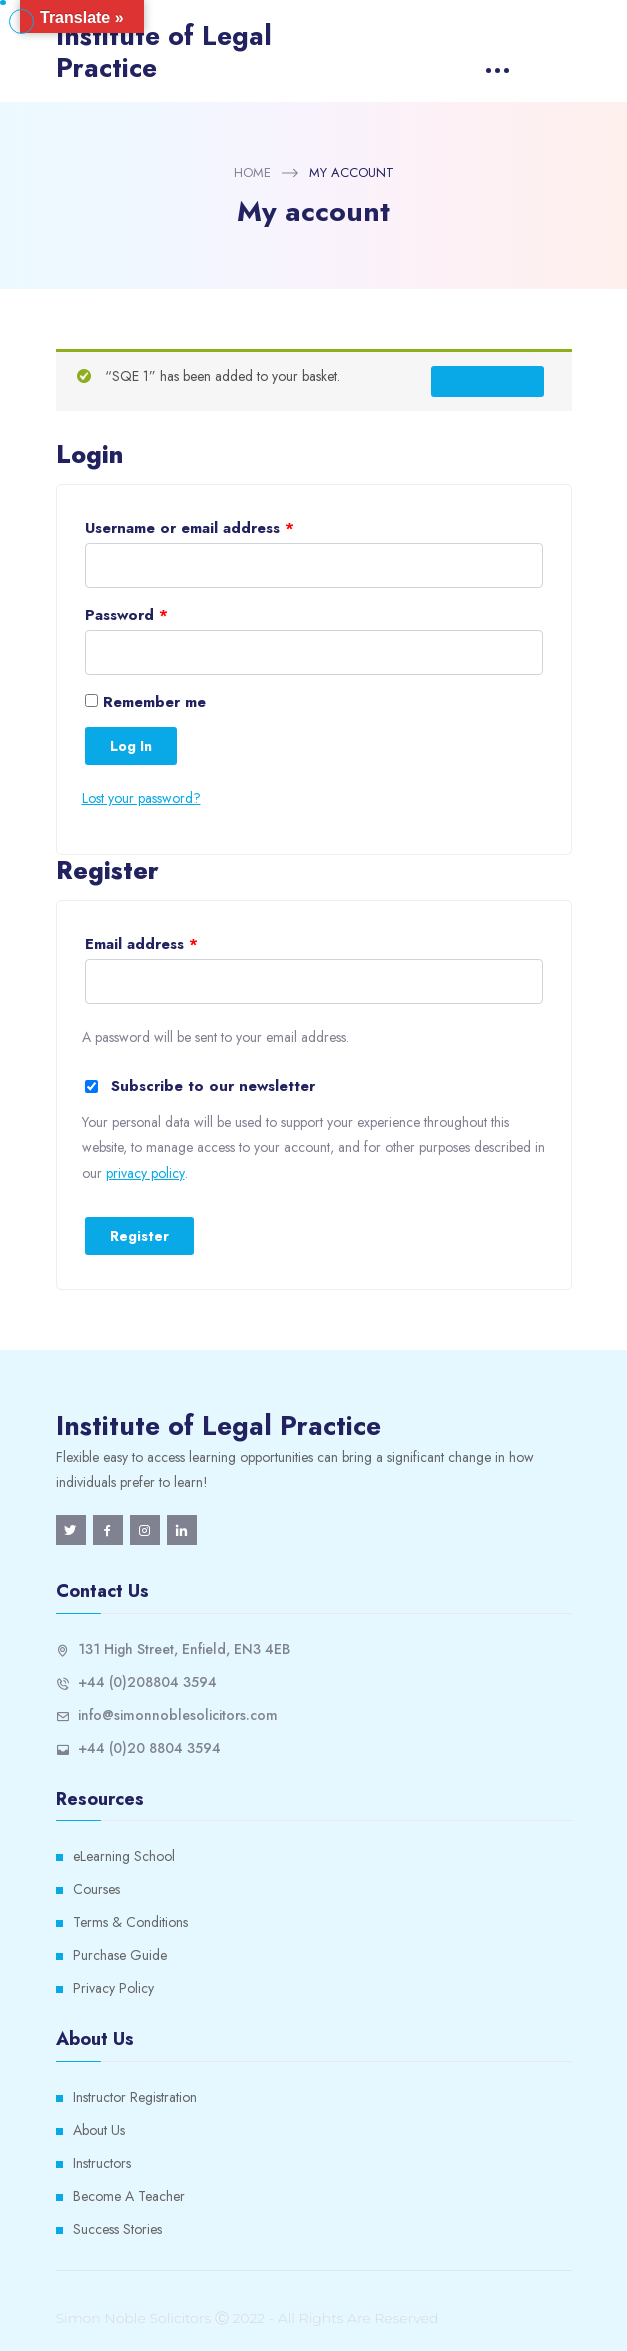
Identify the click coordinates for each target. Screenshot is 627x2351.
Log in (131, 746)
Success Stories (117, 2229)
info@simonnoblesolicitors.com (178, 1715)
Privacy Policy (113, 1988)
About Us (99, 2130)
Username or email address (189, 528)
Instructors (102, 2163)
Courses (96, 1889)
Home (252, 172)
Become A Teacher (129, 2196)
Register (139, 1236)
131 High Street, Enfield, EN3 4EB (184, 1649)
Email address (141, 944)
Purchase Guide (120, 1955)
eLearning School (124, 1856)
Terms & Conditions (130, 1922)
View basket (487, 381)
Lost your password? (141, 798)
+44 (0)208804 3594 (147, 1682)
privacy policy (145, 1173)
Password (126, 615)
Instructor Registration (135, 2097)
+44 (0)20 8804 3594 (149, 1748)
